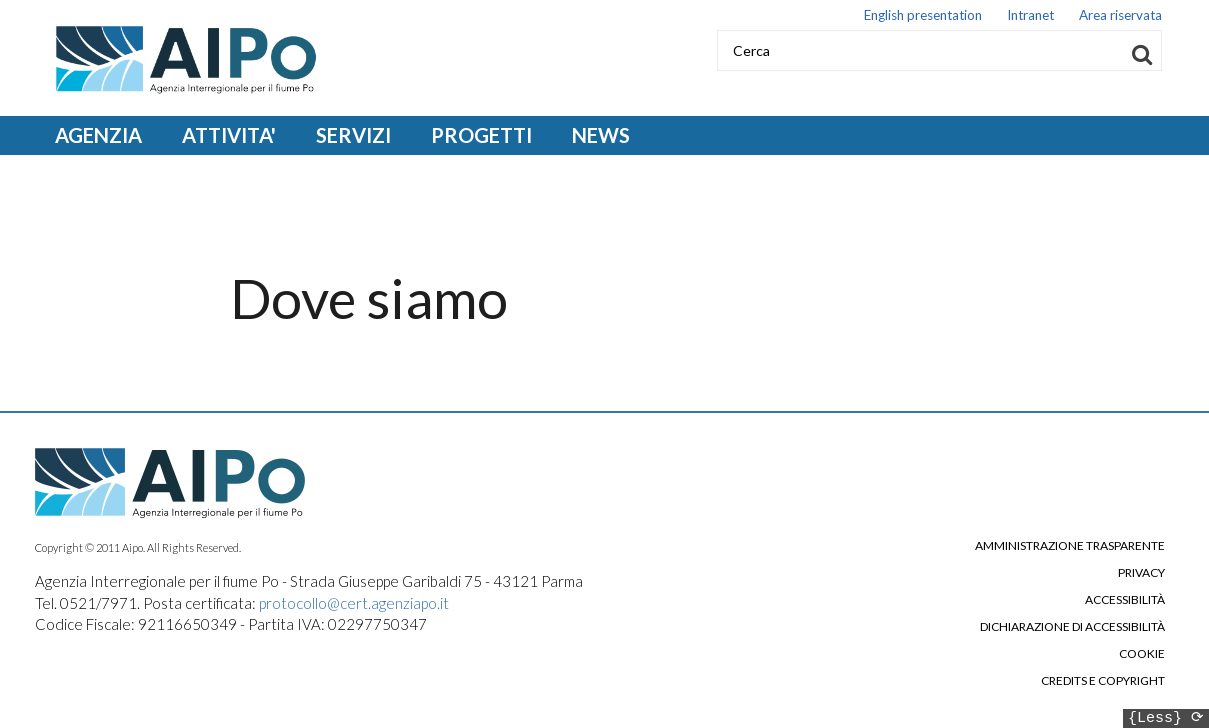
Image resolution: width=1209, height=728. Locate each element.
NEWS (601, 135)
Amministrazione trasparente (1070, 546)
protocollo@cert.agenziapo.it (354, 603)
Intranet (1030, 17)
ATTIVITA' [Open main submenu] (229, 135)
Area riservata (1120, 17)
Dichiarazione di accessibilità (1072, 627)
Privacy (1141, 573)
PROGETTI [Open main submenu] (481, 135)
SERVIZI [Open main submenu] (353, 135)
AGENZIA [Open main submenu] (98, 135)
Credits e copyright (1103, 681)
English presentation (923, 17)
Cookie (1142, 654)
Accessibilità (1125, 600)
